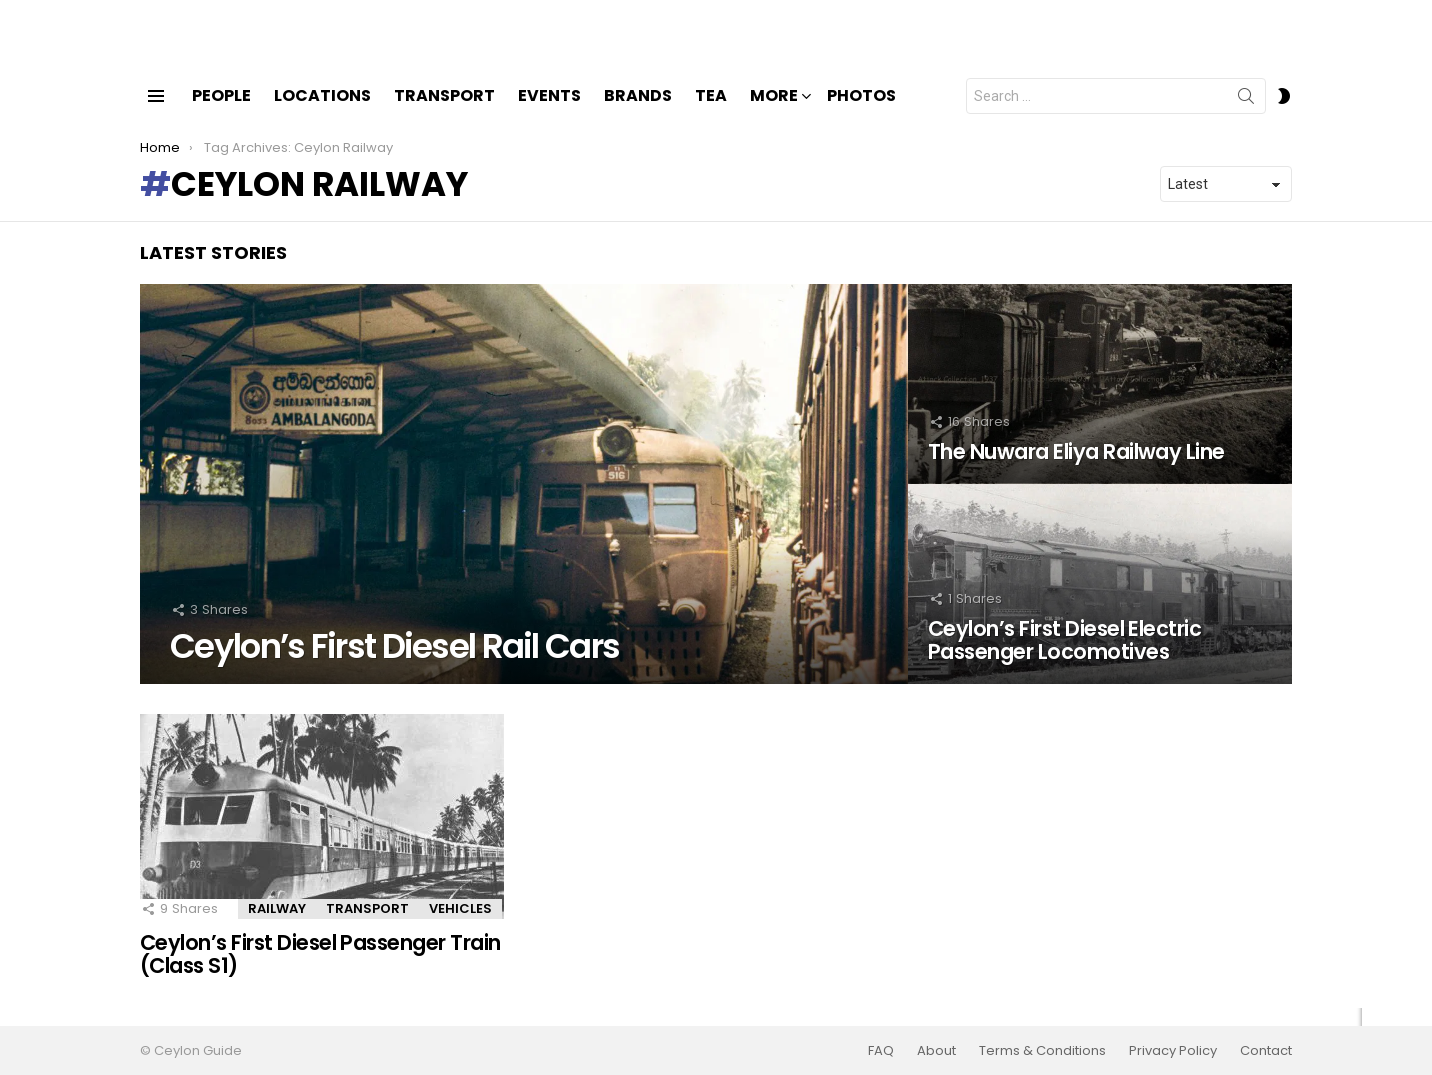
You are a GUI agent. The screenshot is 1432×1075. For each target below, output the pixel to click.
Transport (444, 112)
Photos (861, 112)
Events (549, 112)
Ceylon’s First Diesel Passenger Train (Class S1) (320, 971)
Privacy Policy (1173, 1051)
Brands (638, 112)
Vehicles (460, 925)
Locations (322, 112)
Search (1246, 117)
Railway (277, 925)
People (221, 112)
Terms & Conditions (1042, 1051)
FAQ (881, 1051)
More (774, 114)
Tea (711, 112)
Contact (1266, 1051)
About (936, 1051)
